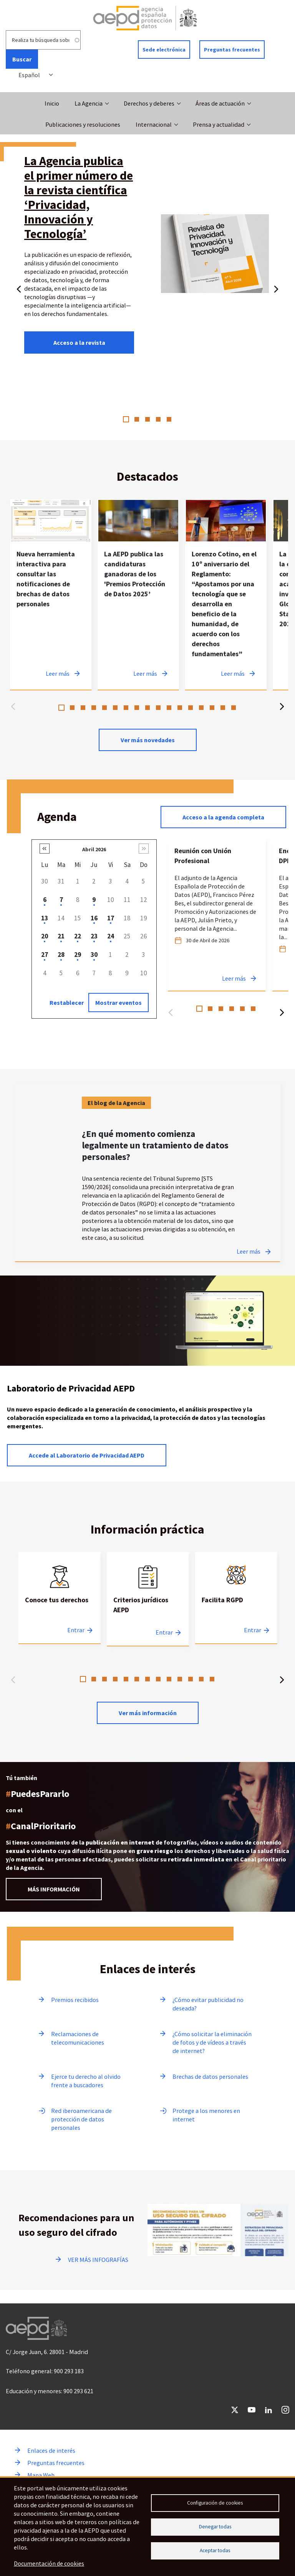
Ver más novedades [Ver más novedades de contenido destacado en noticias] (148, 740)
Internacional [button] (154, 124)
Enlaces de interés (51, 2450)
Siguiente (276, 287)
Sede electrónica (164, 49)
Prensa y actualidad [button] (218, 124)
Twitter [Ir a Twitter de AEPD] (234, 2410)
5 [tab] (169, 419)
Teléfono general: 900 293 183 (45, 2371)
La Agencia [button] (89, 103)
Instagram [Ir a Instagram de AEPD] (285, 2410)
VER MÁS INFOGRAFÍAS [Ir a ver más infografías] (98, 2259)
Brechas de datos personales (210, 2076)
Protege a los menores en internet (206, 2115)
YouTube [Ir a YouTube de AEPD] (251, 2410)
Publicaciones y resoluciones (82, 124)
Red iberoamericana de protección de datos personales (81, 2119)
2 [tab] (136, 419)
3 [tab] (147, 419)
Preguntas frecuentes (232, 49)
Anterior (19, 287)
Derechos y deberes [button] (149, 103)
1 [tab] (126, 419)
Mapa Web (41, 2475)
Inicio (52, 103)
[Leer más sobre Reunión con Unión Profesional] (216, 915)
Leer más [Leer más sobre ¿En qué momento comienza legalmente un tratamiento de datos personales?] (248, 1251)
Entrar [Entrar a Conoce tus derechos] (76, 1630)
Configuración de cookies (215, 2501)
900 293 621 (78, 2391)
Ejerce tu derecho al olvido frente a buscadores (86, 2081)
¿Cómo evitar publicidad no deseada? (208, 2004)
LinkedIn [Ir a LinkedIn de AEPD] (268, 2410)
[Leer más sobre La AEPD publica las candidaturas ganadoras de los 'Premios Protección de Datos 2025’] (138, 595)
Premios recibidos (75, 2000)
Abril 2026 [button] (94, 849)
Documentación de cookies (49, 2564)
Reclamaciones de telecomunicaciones (77, 2038)
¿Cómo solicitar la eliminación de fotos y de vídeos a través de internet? (212, 2042)
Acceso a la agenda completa (223, 817)
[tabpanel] (147, 255)
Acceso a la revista (79, 342)
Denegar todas (215, 2526)
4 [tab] (158, 419)
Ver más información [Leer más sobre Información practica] (148, 1713)
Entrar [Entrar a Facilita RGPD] (252, 1630)
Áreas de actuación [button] (220, 103)
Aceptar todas (215, 2551)
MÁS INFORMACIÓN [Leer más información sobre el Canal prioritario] (54, 1889)
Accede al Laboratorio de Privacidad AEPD (86, 1455)
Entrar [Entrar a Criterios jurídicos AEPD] (164, 1632)
